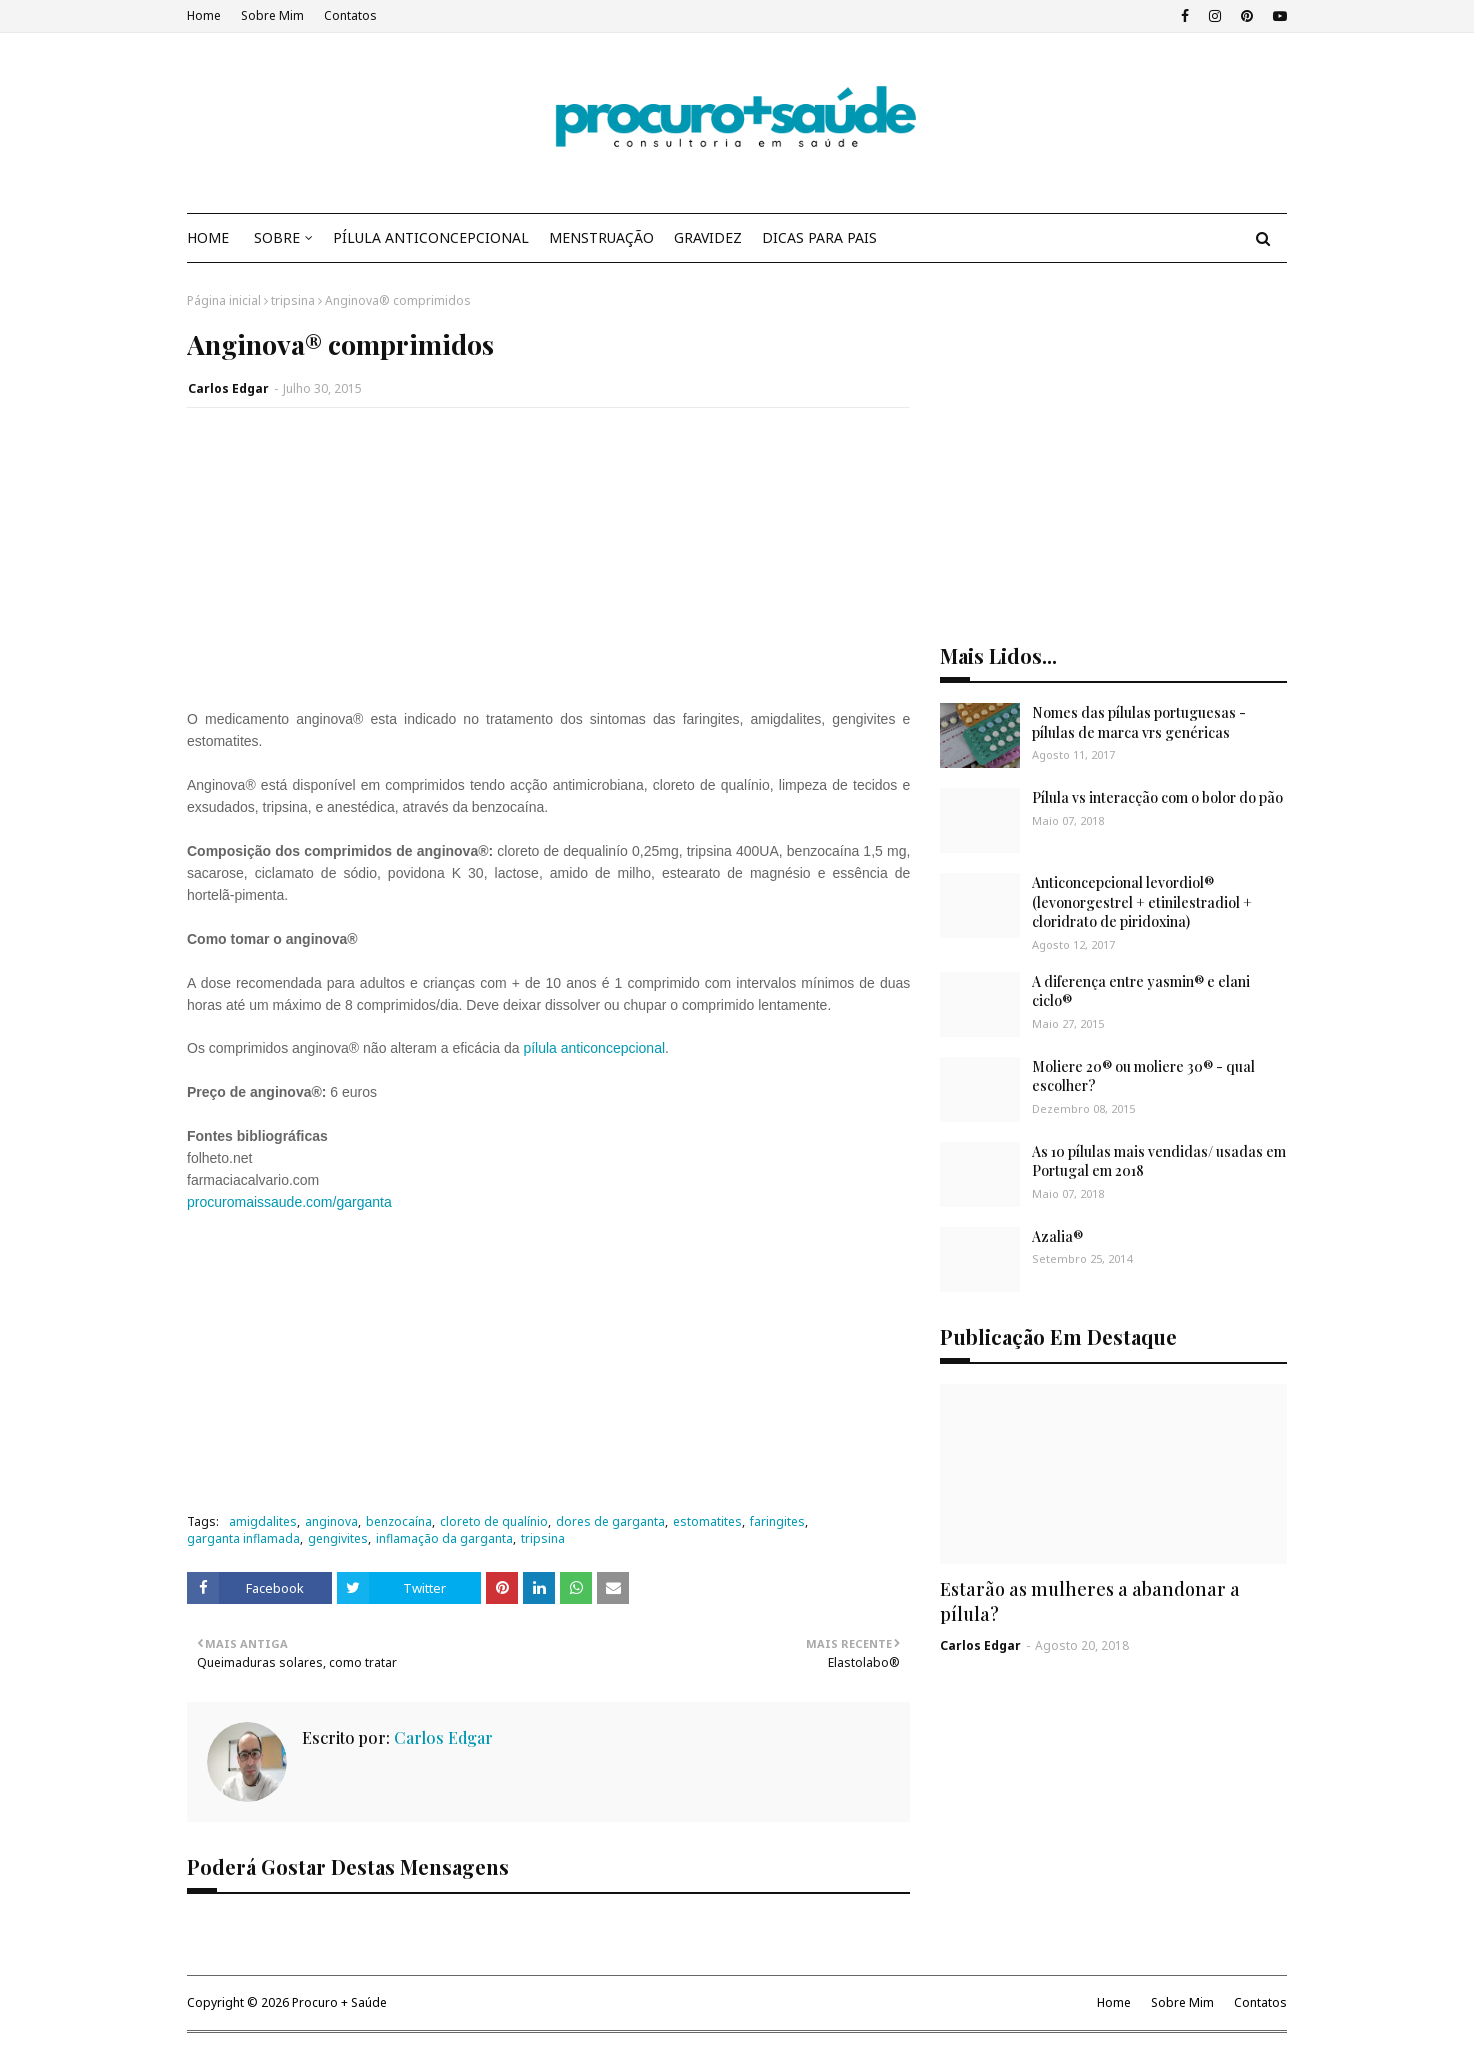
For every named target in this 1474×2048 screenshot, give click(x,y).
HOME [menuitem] (208, 237)
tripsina (293, 300)
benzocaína (399, 1521)
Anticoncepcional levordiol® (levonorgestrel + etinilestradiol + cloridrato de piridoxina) (1142, 902)
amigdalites (263, 1521)
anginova (331, 1521)
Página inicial (224, 300)
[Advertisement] (548, 568)
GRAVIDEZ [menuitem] (708, 237)
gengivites (338, 1538)
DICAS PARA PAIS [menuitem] (819, 237)
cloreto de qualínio (494, 1521)
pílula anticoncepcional (594, 1048)
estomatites (707, 1521)
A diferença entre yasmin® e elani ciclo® (1141, 991)
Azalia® (1057, 1236)
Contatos (350, 15)
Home (204, 15)
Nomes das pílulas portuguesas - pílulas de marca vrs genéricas (1139, 722)
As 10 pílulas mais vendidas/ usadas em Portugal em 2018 (1159, 1161)
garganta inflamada (243, 1538)
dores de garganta (610, 1521)
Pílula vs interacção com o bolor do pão (1157, 797)
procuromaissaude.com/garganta (289, 1202)
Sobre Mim (272, 15)
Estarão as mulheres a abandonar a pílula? (1090, 1601)
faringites (777, 1521)
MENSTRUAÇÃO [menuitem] (601, 237)
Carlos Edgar (228, 388)
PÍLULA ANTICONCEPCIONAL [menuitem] (431, 237)
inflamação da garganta (444, 1538)
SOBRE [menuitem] (277, 237)
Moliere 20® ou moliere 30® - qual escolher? (1143, 1076)
